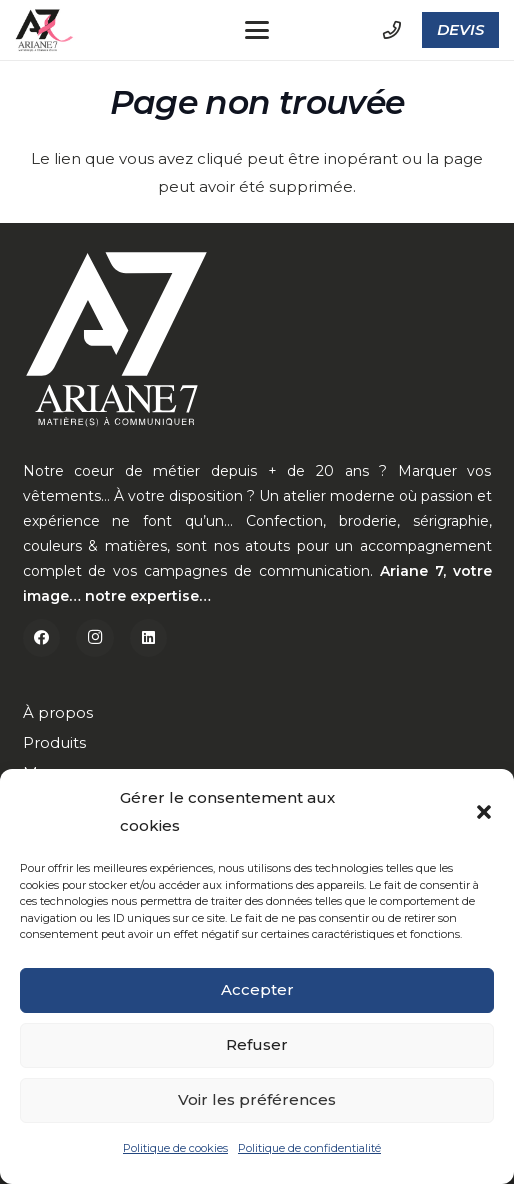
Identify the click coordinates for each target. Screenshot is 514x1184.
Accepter (257, 991)
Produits (54, 742)
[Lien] (392, 30)
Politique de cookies (175, 1150)
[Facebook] (42, 638)
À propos (58, 712)
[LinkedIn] (149, 638)
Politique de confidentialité (309, 1150)
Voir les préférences (257, 1101)
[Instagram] (95, 638)
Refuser (257, 1046)
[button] (484, 814)
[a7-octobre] (45, 30)
